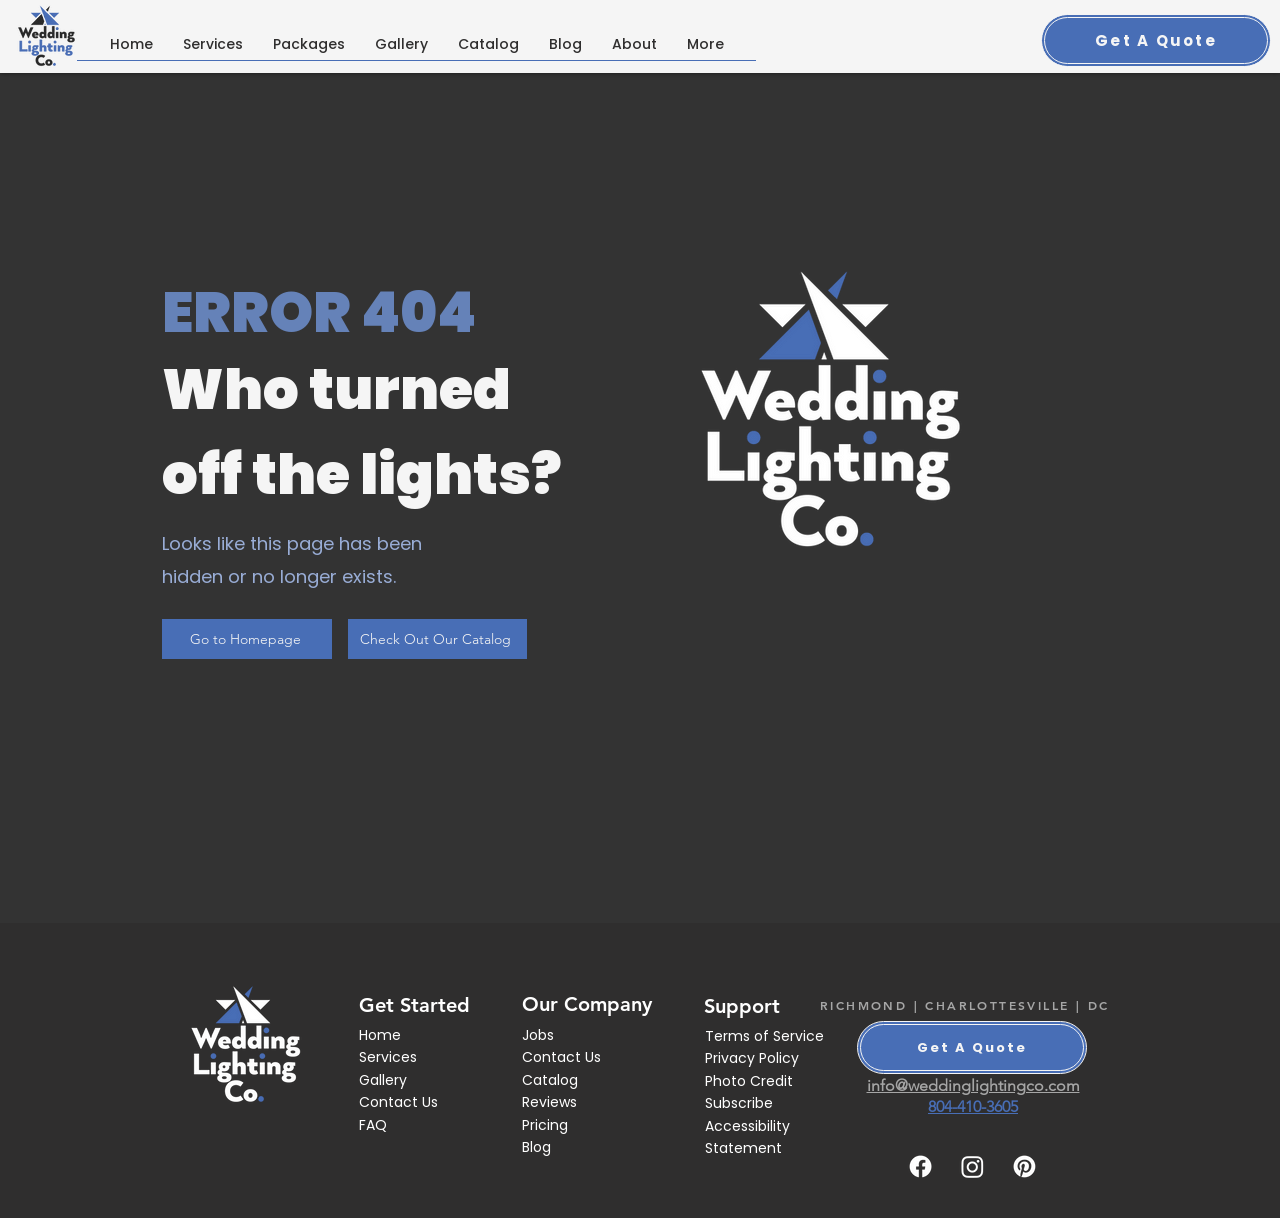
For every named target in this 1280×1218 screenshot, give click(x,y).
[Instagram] (972, 1166)
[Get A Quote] (1156, 40)
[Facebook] (920, 1166)
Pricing (545, 1125)
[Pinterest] (1024, 1166)
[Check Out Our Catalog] (437, 639)
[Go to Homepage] (247, 639)
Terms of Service (764, 1036)
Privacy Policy (752, 1058)
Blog (536, 1147)
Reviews (549, 1102)
